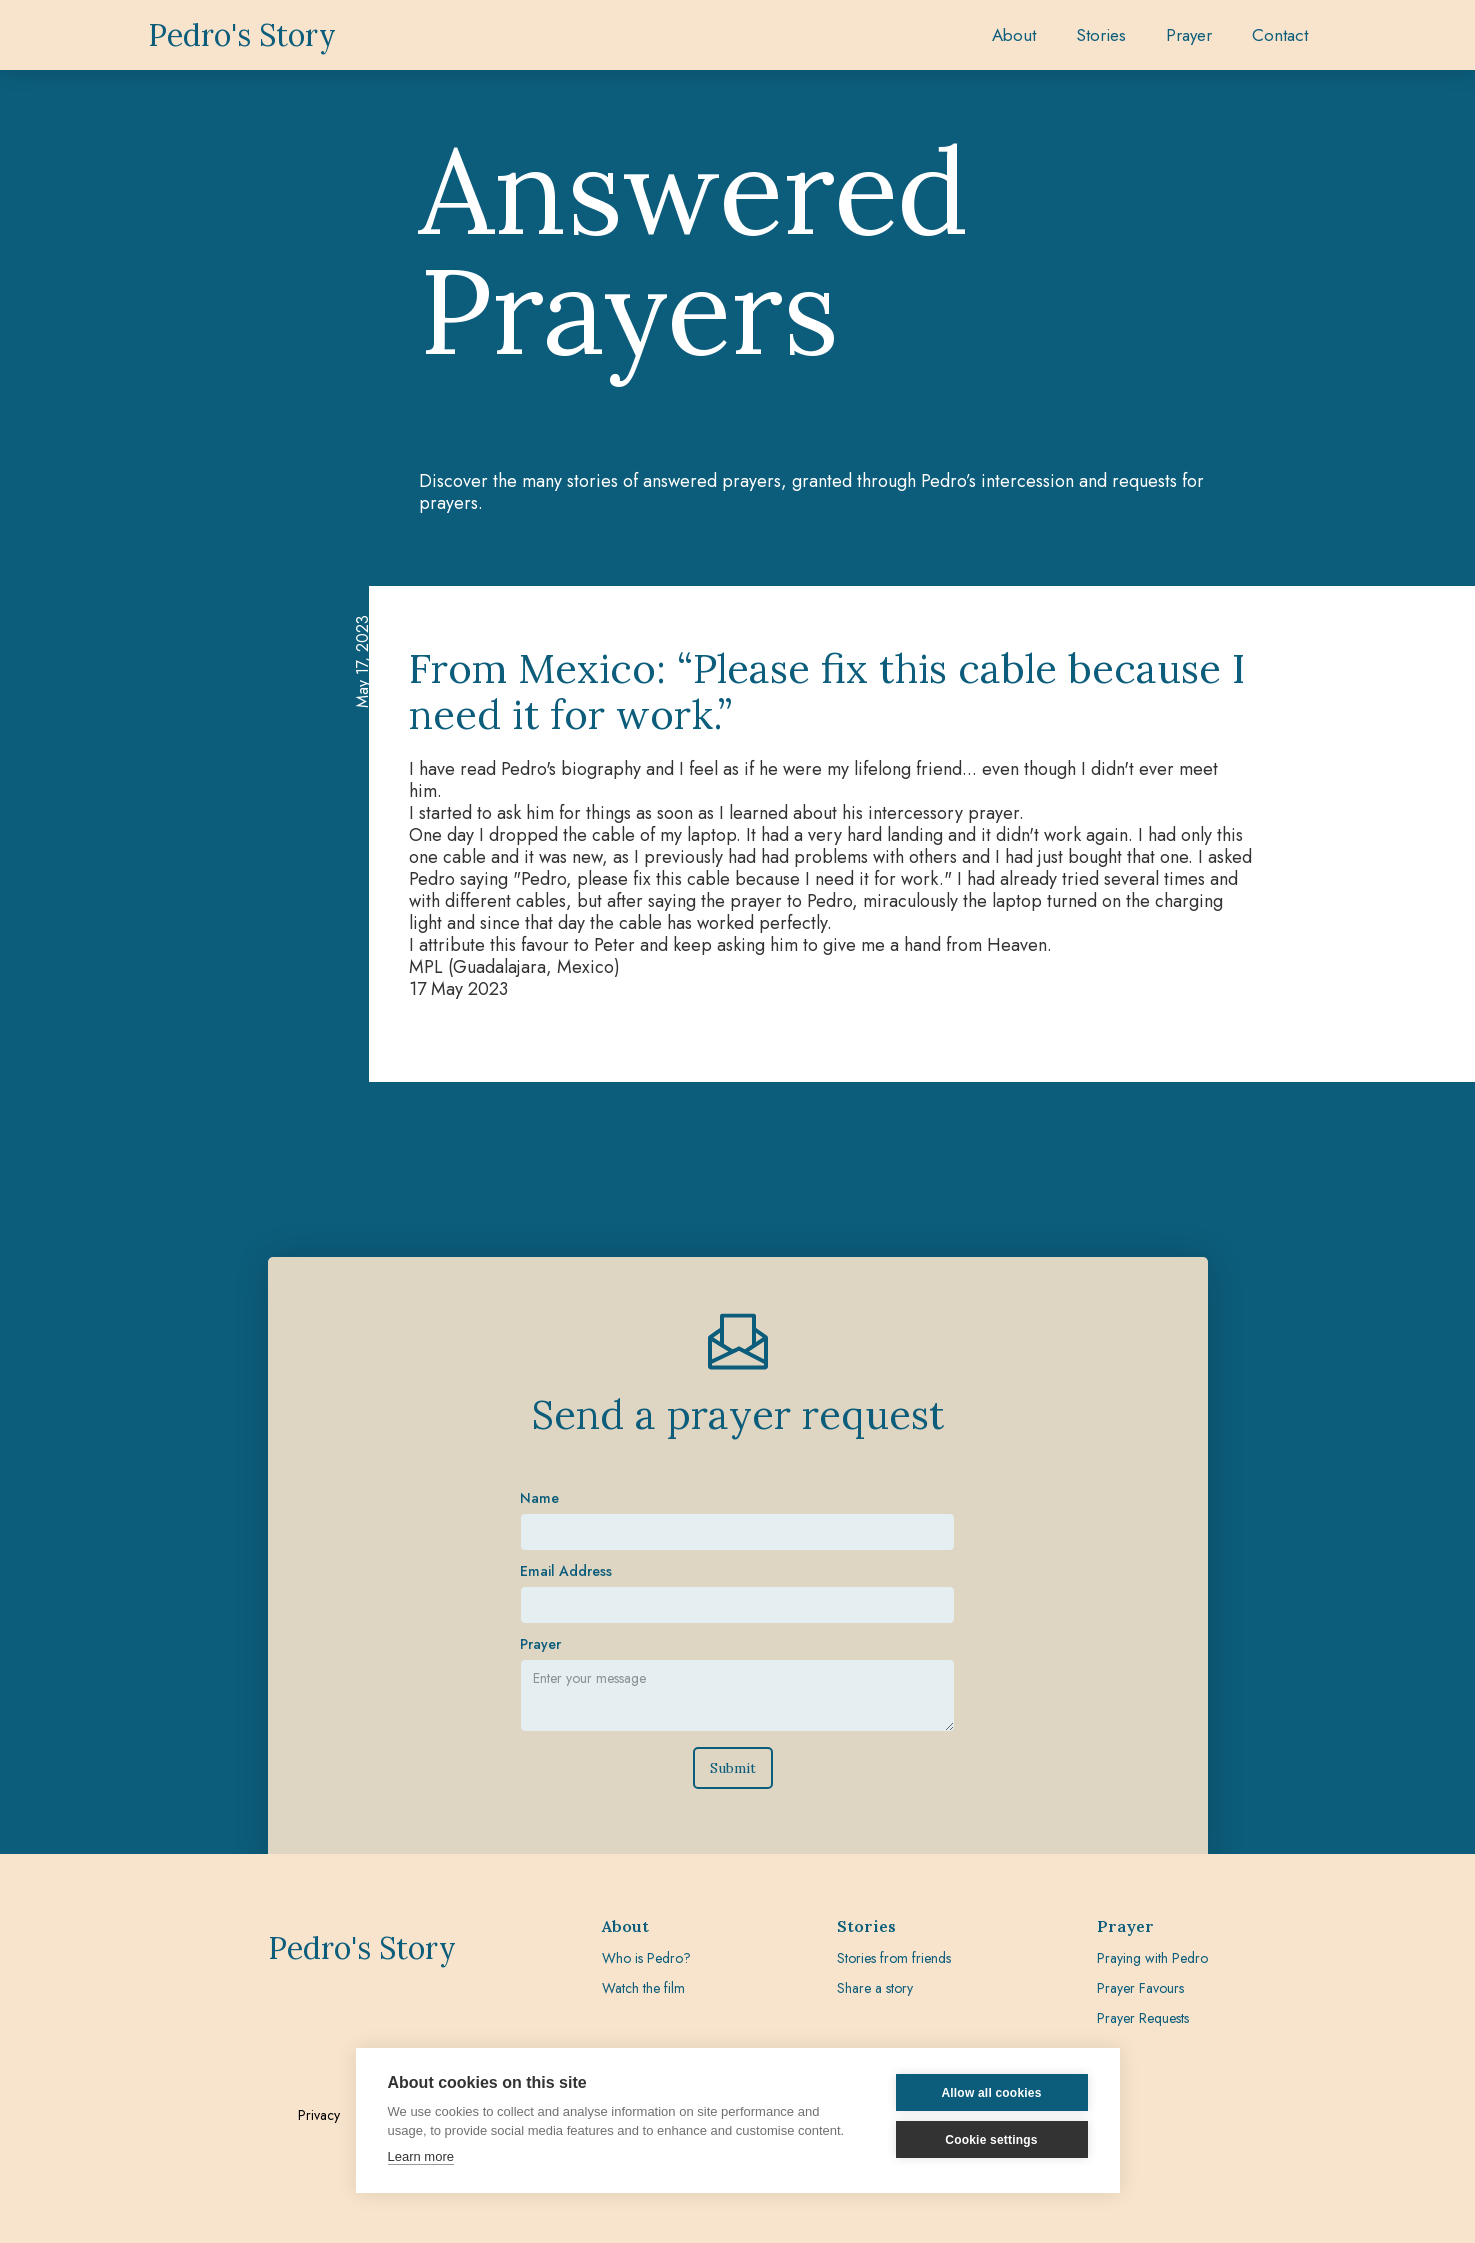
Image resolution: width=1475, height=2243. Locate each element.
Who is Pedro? (646, 1958)
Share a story (875, 1988)
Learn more (421, 2156)
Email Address (566, 1489)
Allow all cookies (991, 2093)
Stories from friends (894, 1958)
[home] (242, 35)
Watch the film (643, 1988)
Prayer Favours (1140, 1988)
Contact (1280, 35)
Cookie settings (991, 2140)
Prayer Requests (1143, 2018)
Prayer (540, 1562)
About (1014, 35)
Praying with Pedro (1152, 1958)
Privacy (319, 2115)
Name (539, 1416)
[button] (1101, 35)
